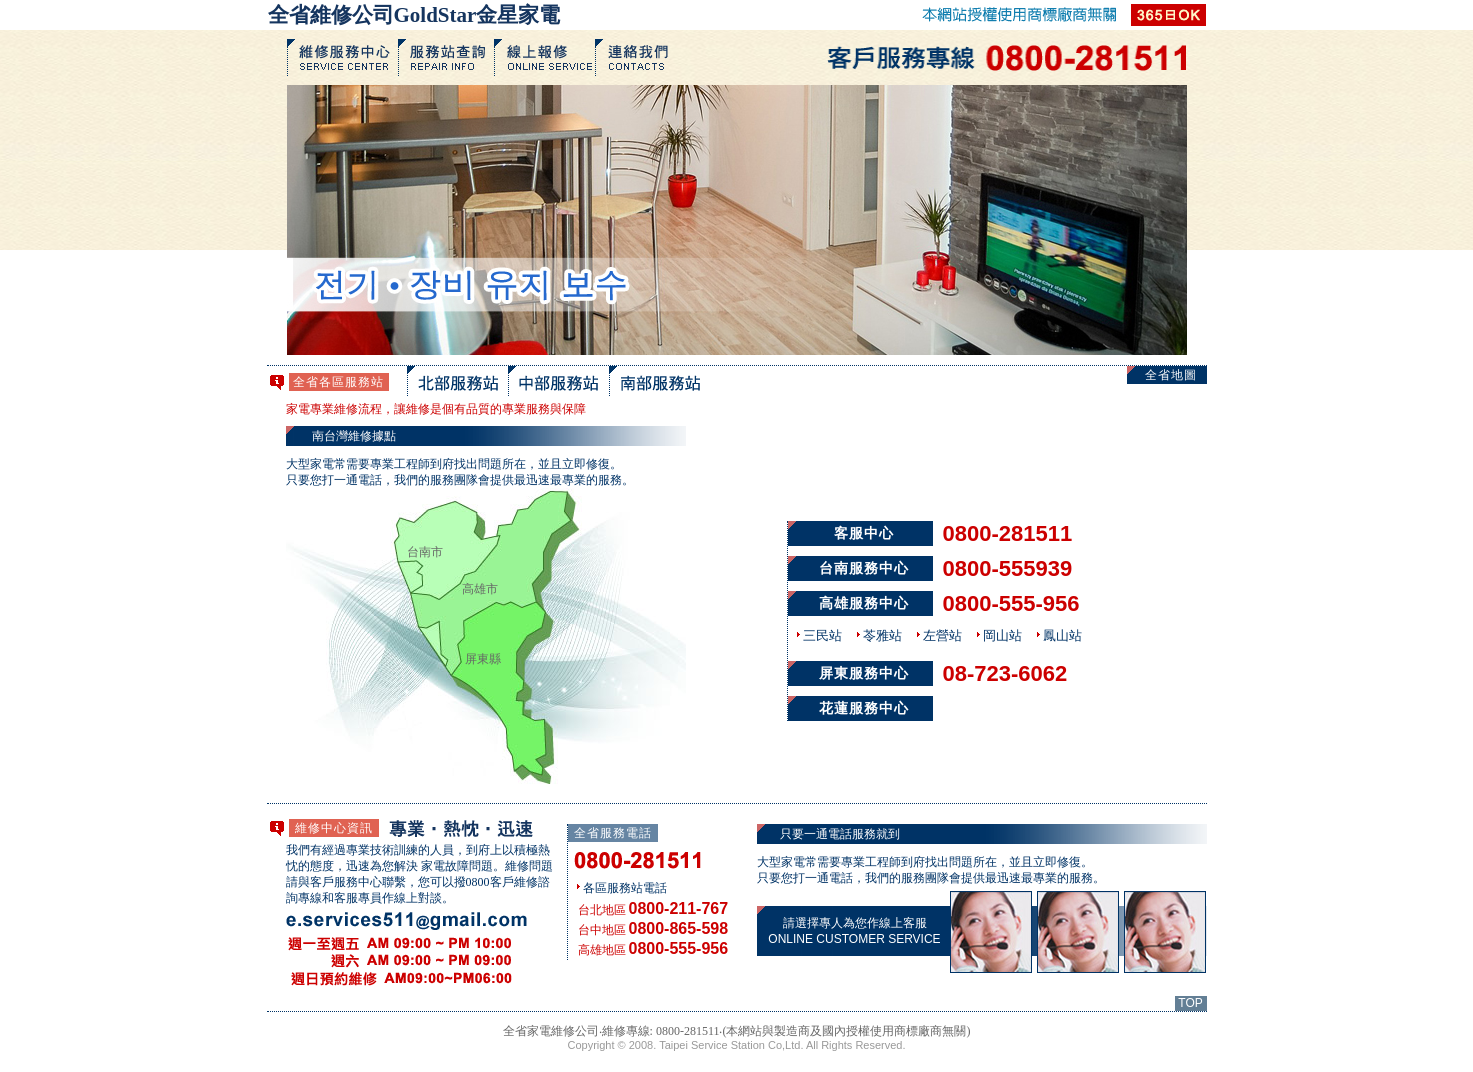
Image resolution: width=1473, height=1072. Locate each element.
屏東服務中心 (864, 673)
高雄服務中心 (864, 603)
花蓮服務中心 (864, 708)
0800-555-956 (1011, 603)
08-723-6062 (1005, 673)
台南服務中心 (864, 568)
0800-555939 (1008, 568)
